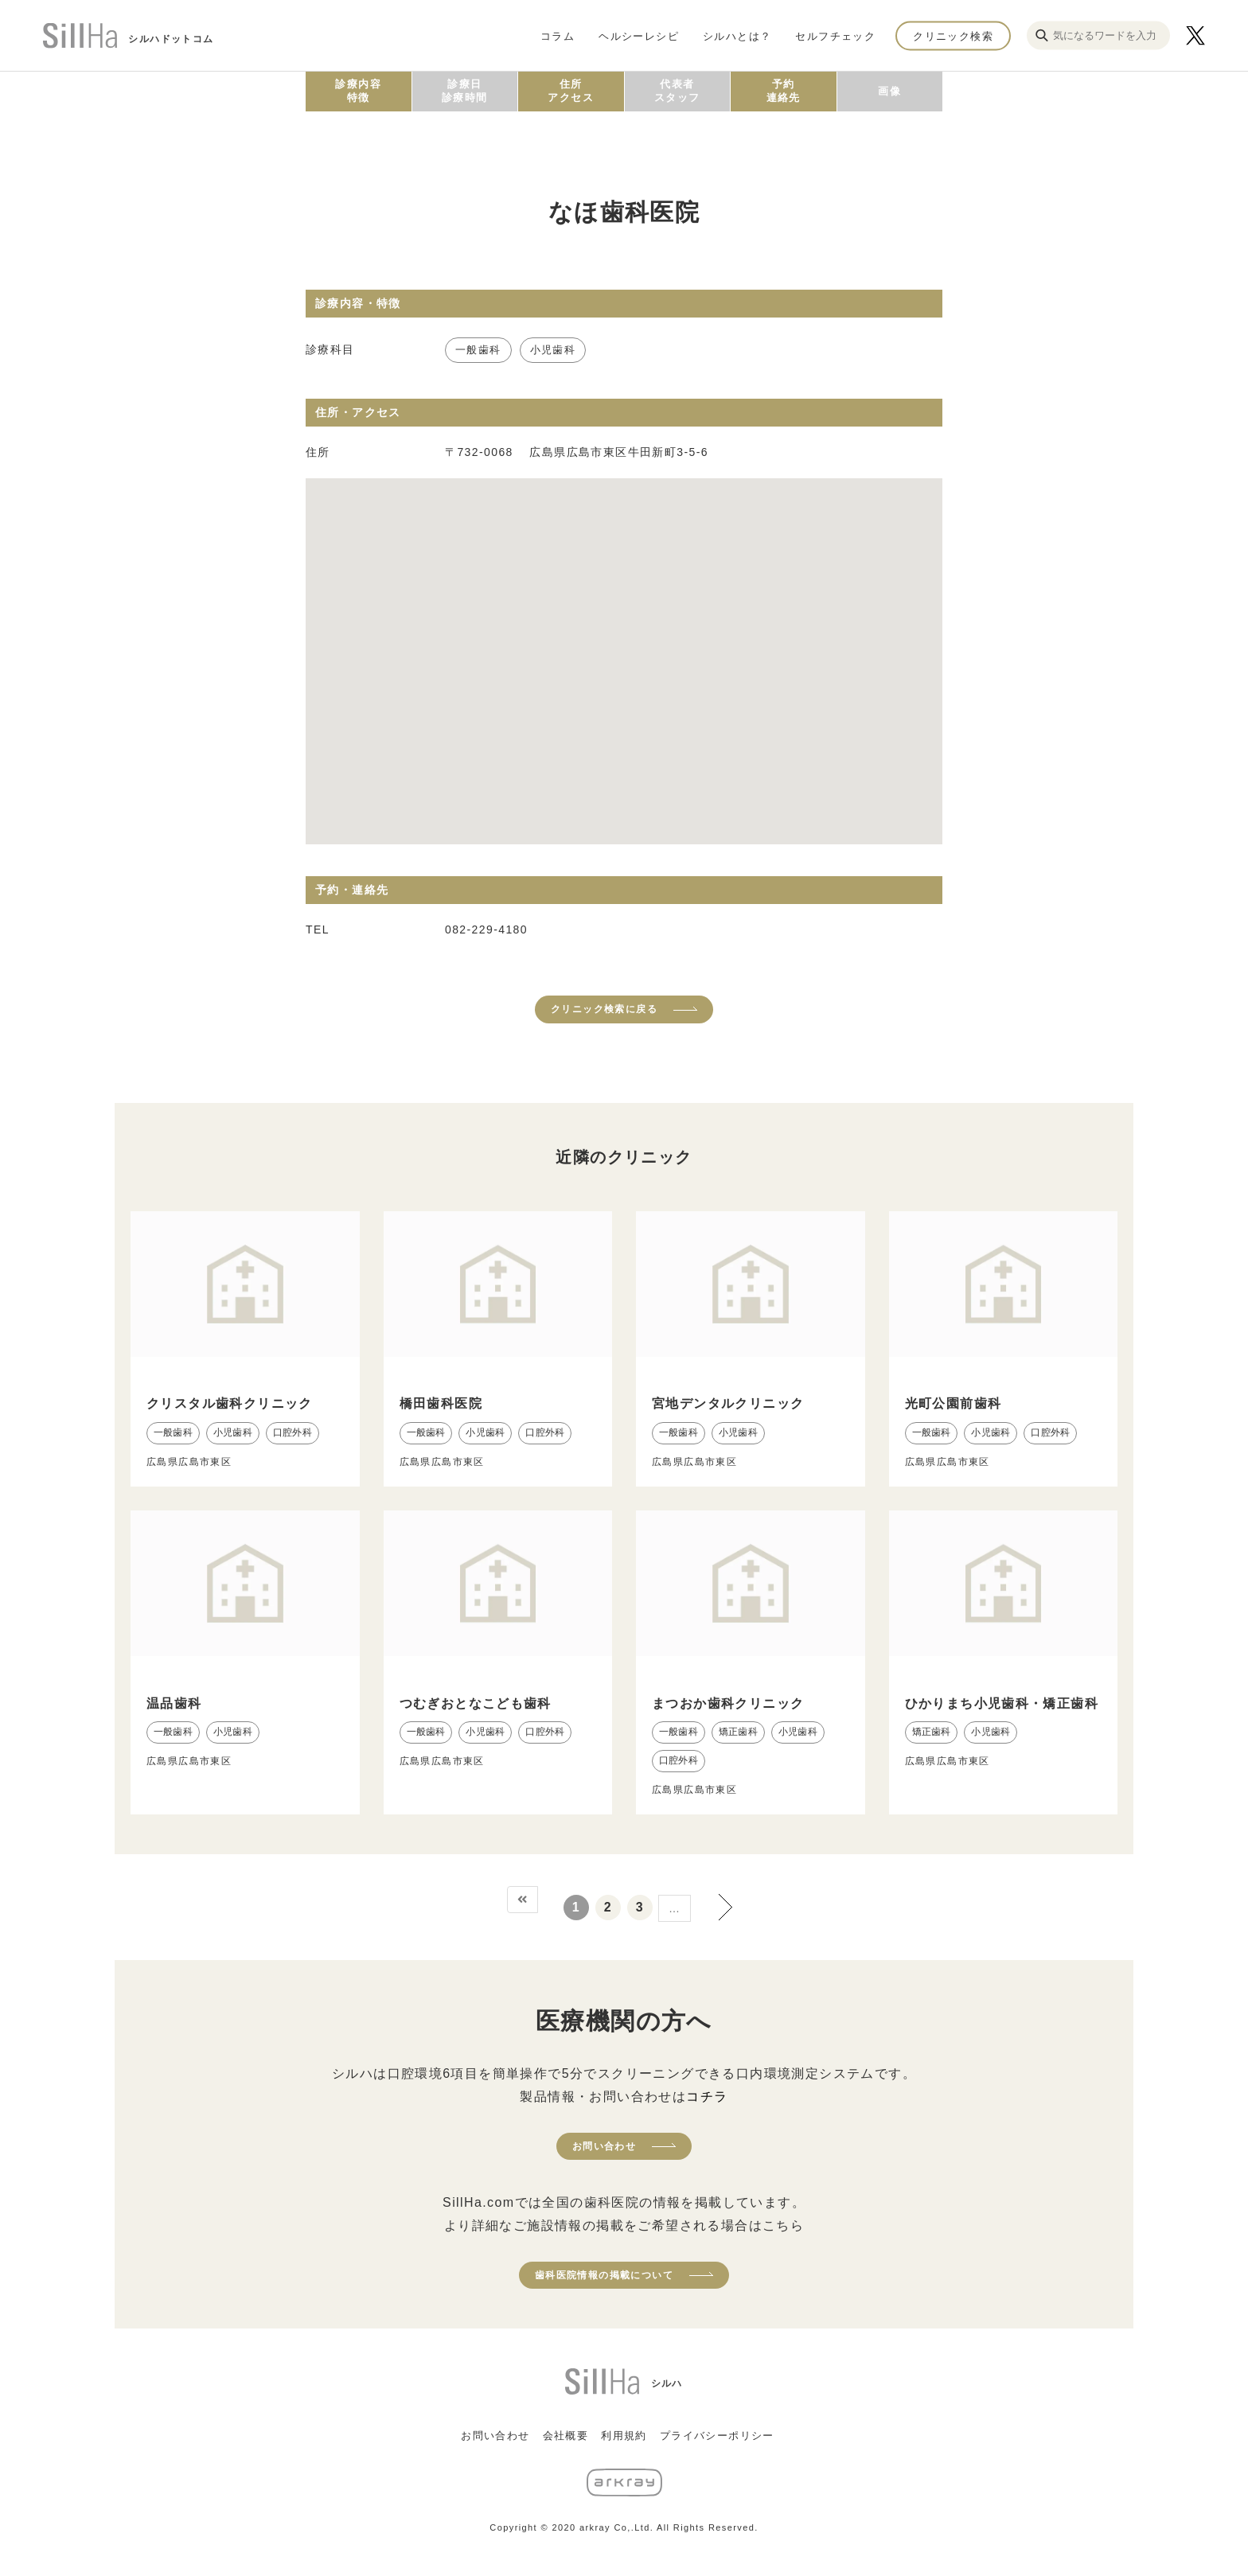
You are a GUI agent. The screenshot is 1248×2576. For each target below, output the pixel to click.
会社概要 (566, 2436)
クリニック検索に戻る (604, 1009)
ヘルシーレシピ (639, 35)
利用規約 (624, 2436)
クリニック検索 (953, 35)
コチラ (706, 2096)
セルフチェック (835, 35)
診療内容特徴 (358, 90)
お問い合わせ (604, 2146)
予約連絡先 (783, 90)
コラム (557, 35)
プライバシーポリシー (717, 2436)
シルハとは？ (737, 35)
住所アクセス (571, 90)
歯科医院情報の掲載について (604, 2275)
